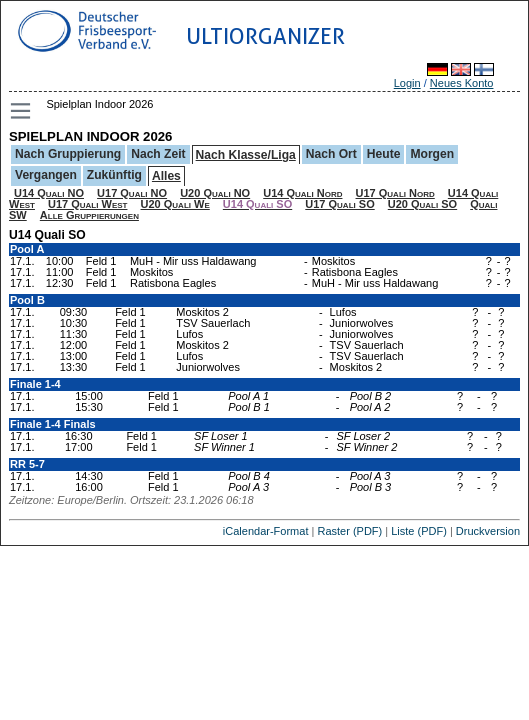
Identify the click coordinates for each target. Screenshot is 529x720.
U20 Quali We (175, 204)
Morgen (432, 154)
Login (407, 83)
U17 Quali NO (132, 193)
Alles (166, 176)
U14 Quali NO (49, 193)
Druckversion (488, 531)
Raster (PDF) (349, 531)
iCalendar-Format (266, 531)
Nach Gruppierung (68, 154)
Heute (384, 154)
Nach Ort (331, 154)
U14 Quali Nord (302, 193)
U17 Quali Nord (395, 193)
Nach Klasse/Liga (246, 155)
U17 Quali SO (339, 204)
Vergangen (46, 175)
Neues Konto (462, 83)
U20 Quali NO (215, 193)
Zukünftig (114, 175)
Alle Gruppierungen (89, 215)
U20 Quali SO (422, 204)
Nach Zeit (158, 154)
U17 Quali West (87, 204)
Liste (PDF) (419, 531)
